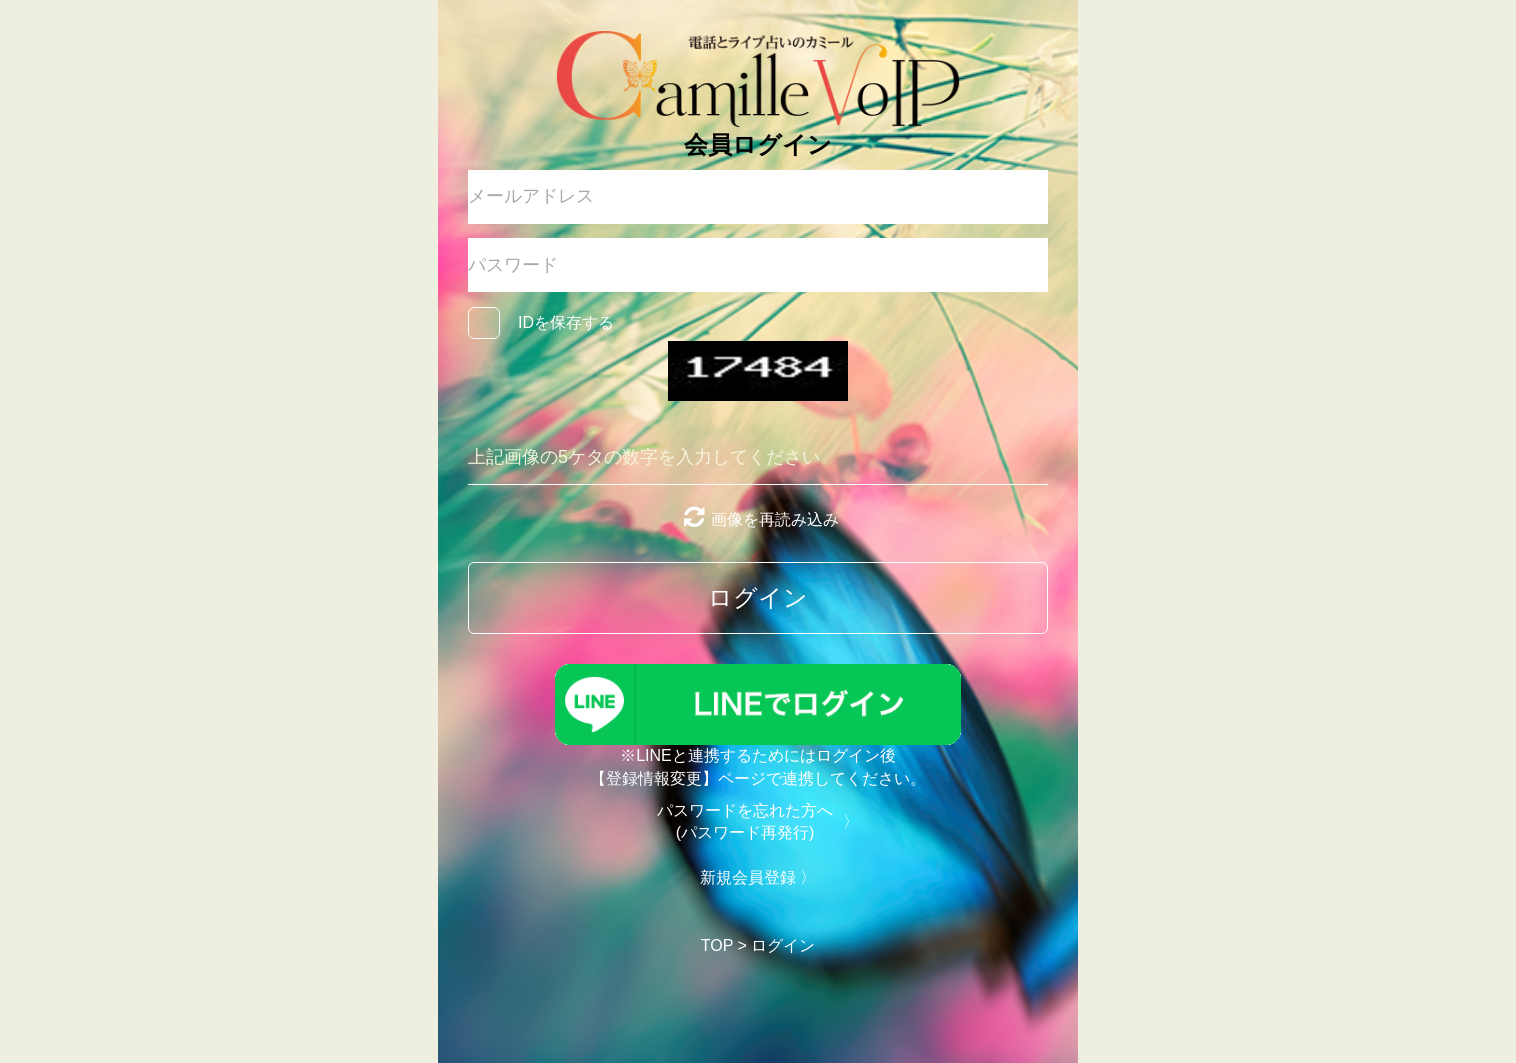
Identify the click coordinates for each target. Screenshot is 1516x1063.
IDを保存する (566, 322)
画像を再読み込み (758, 519)
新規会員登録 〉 (758, 877)
